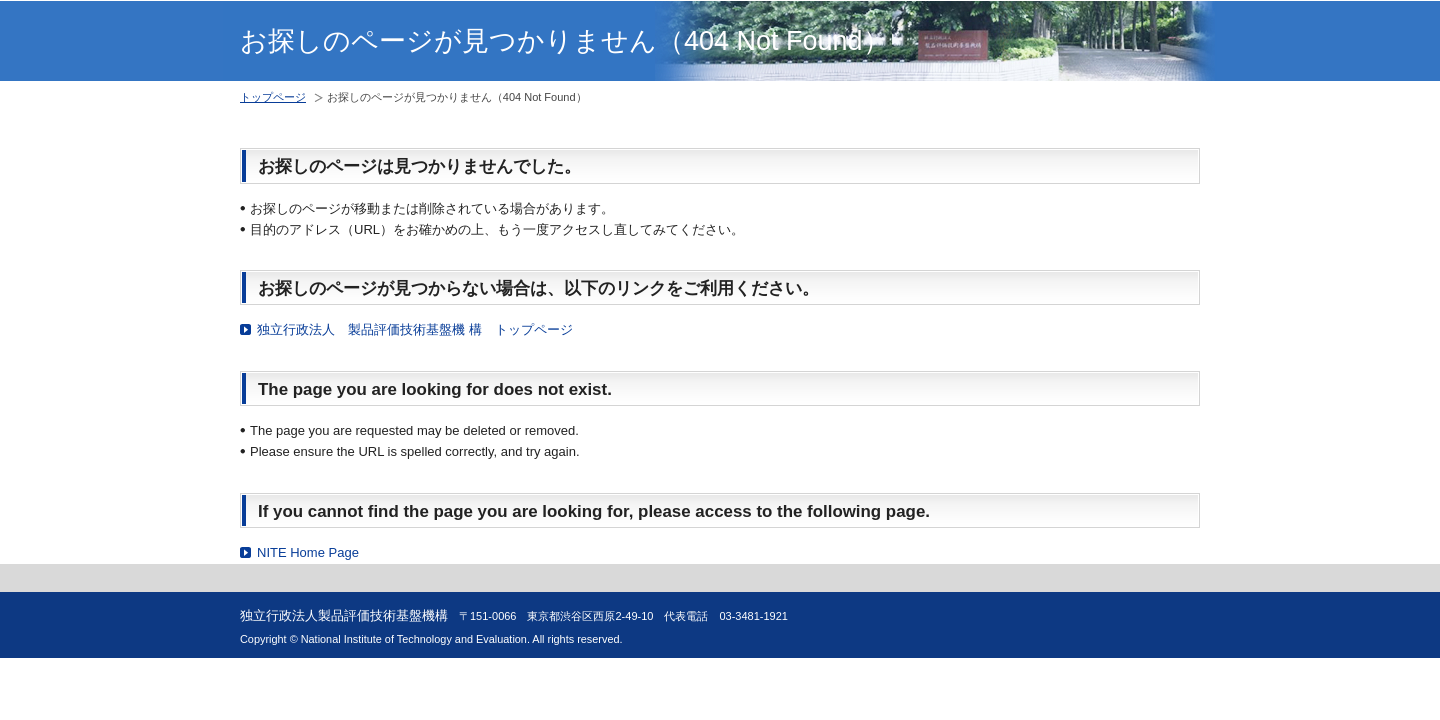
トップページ (273, 97)
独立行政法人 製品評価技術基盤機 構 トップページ (415, 329)
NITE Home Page (308, 552)
